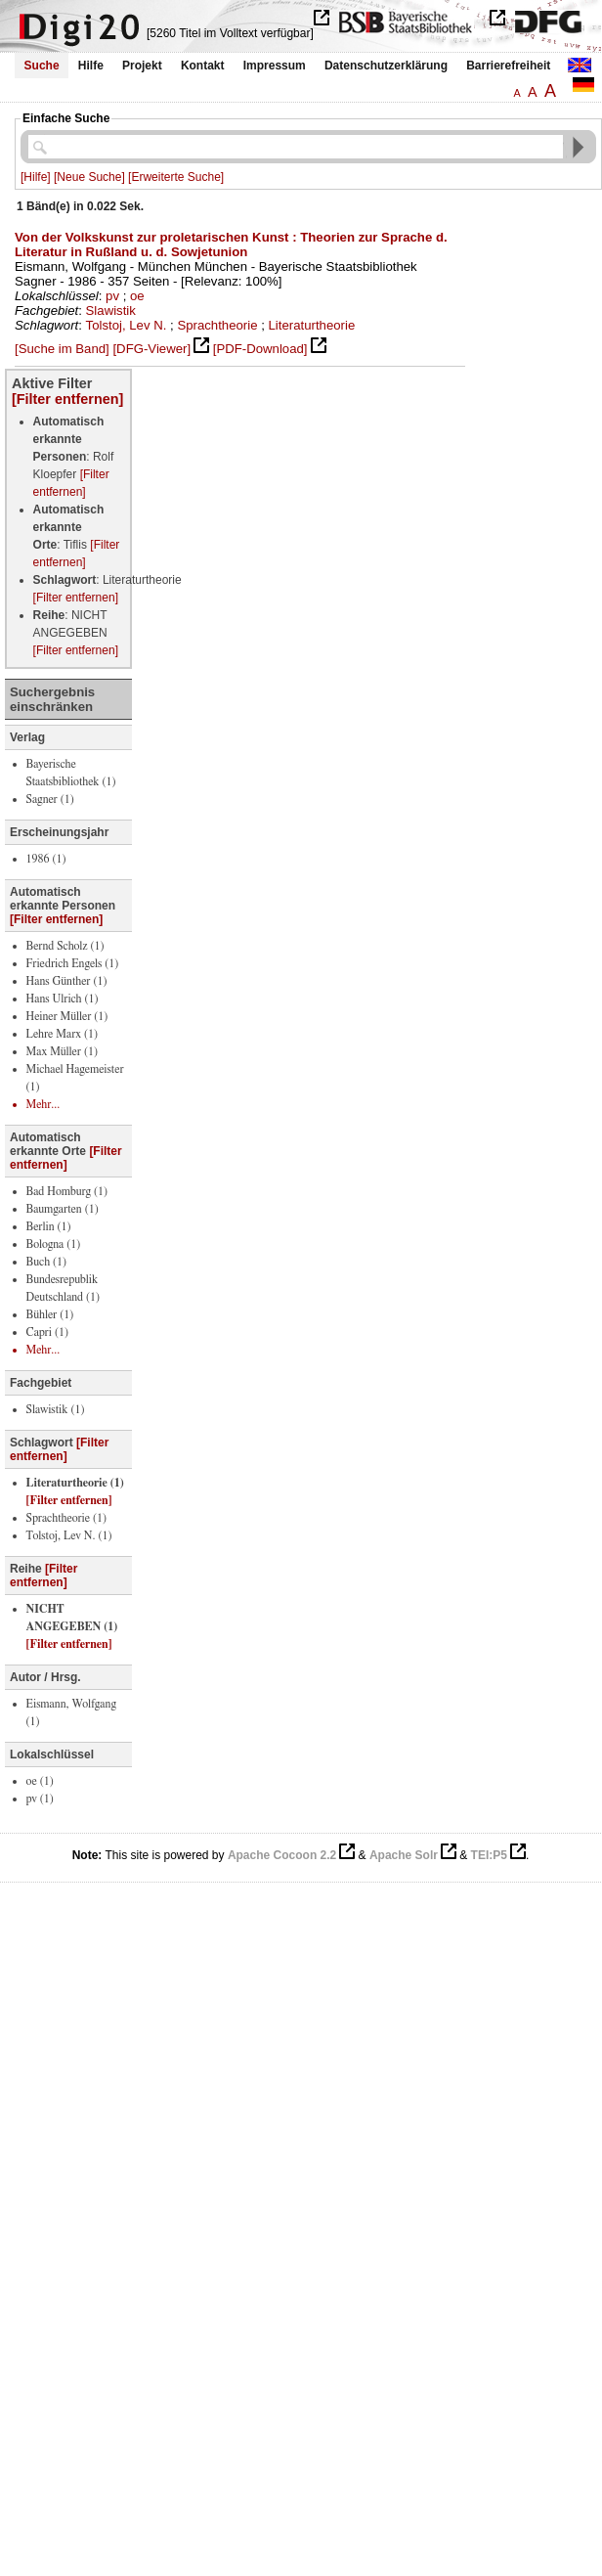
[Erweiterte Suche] (176, 177)
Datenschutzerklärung (386, 65)
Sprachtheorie (217, 325)
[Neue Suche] (89, 177)
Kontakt (203, 65)
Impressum (274, 65)
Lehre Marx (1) (62, 1034)
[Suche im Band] (62, 348)
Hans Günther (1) (67, 981)
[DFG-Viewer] (151, 348)
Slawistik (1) (55, 1409)
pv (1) (40, 1798)
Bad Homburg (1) (67, 1191)
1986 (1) (46, 859)
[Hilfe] (36, 177)
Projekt (142, 65)
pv (112, 296)
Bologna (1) (53, 1244)
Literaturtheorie (312, 325)
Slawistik (111, 310)
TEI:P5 (489, 1855)
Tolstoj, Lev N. (126, 325)
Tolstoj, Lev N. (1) (69, 1535)
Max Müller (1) (62, 1051)
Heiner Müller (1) (67, 1016)
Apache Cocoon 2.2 (282, 1855)
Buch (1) (46, 1261)
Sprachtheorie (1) (66, 1518)
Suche (42, 65)
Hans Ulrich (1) (62, 998)
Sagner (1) (50, 799)
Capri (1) (47, 1332)
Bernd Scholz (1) (65, 946)
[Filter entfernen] (67, 399)
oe (137, 296)
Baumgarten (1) (62, 1209)
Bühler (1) (50, 1314)
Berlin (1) (48, 1226)
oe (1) (40, 1781)
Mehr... (43, 1104)
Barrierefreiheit (508, 65)
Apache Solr (403, 1855)
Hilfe (91, 65)
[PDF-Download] (260, 348)
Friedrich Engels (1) (72, 963)
